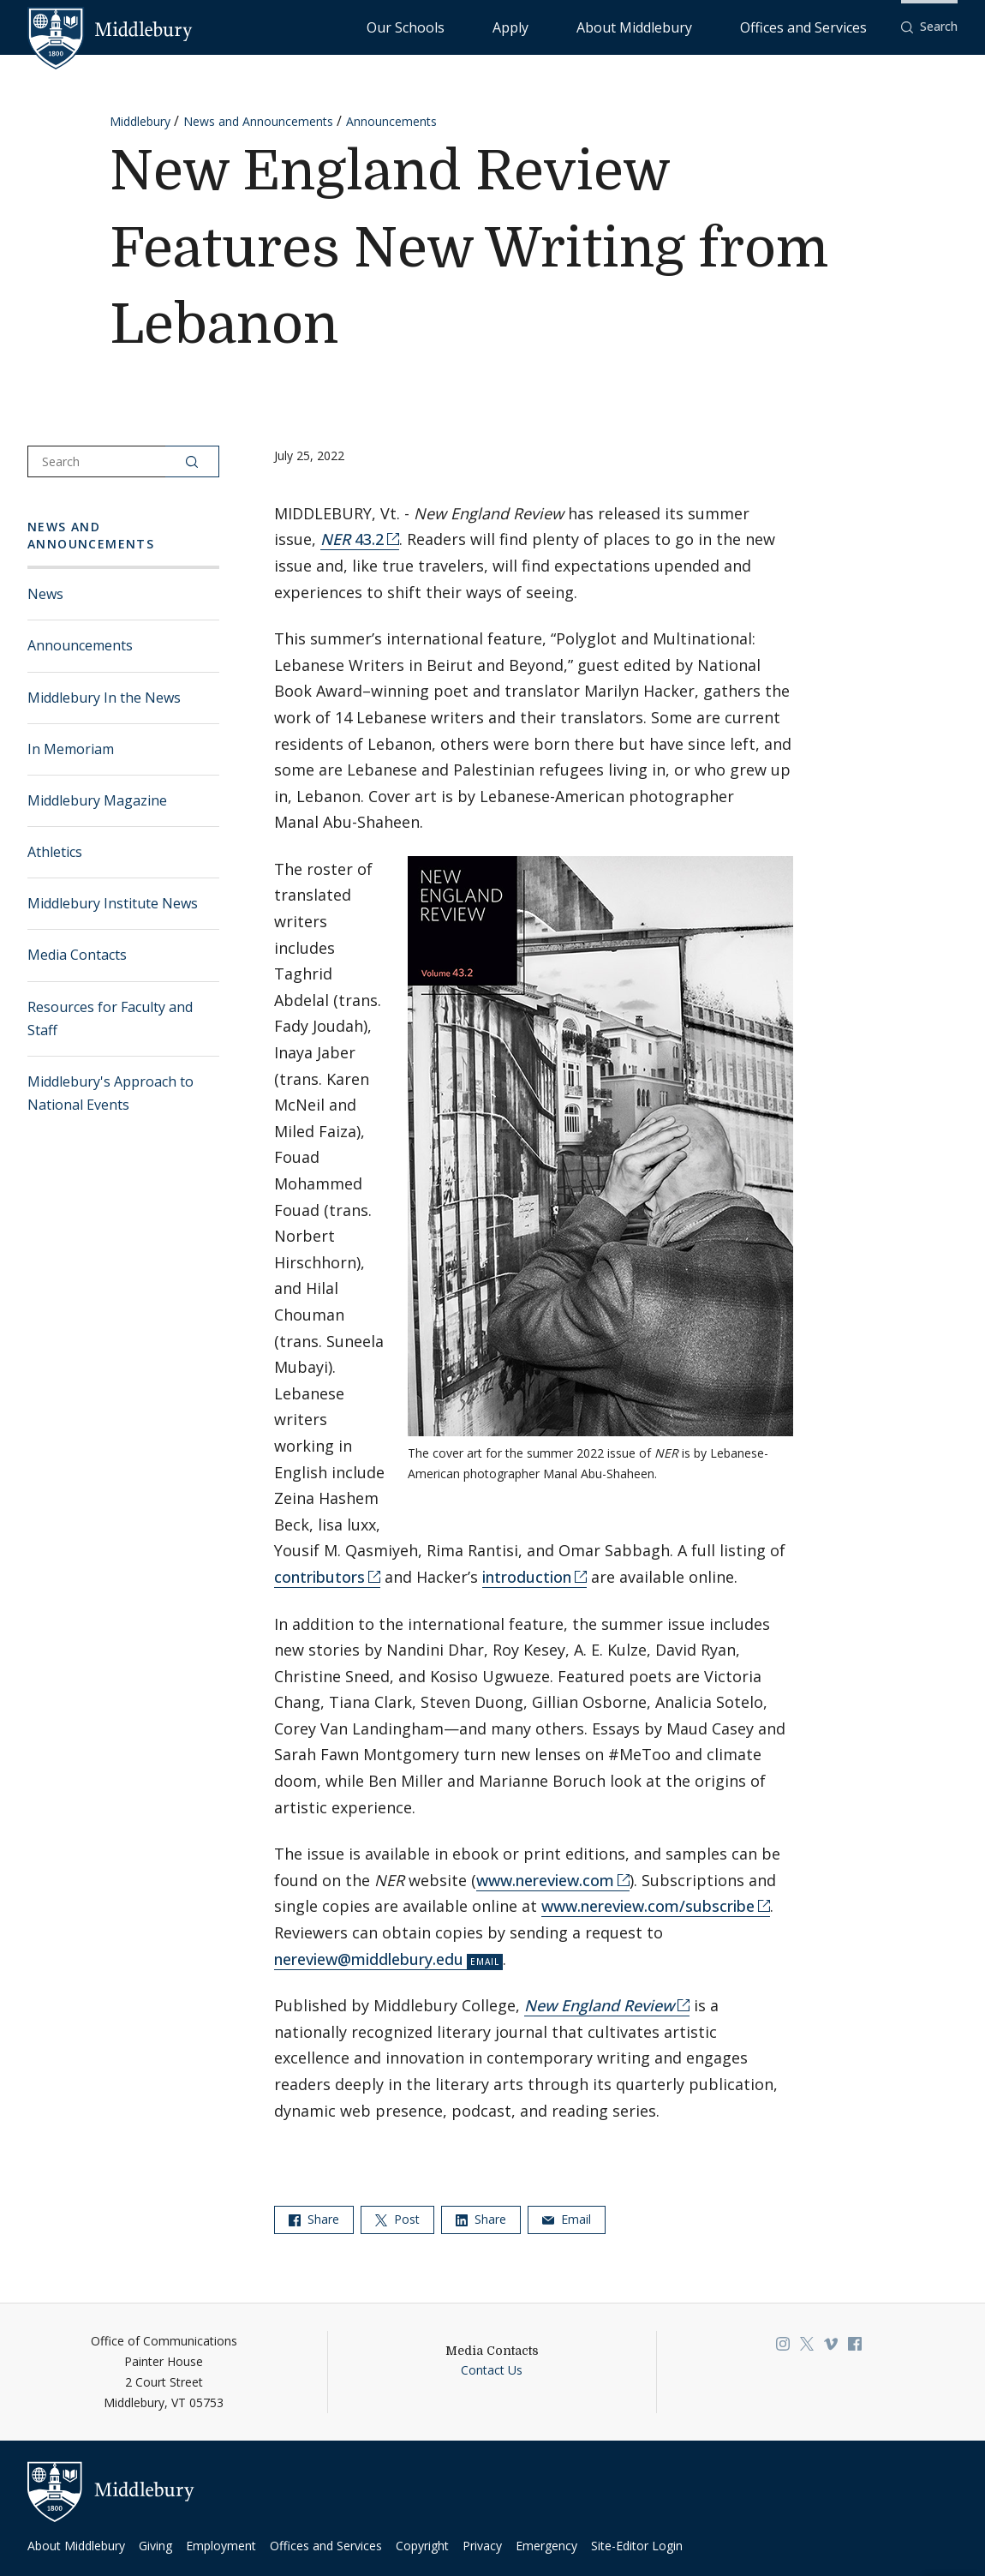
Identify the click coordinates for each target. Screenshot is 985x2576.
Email (566, 2219)
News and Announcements (258, 121)
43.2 (352, 539)
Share (314, 2219)
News (45, 593)
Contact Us (491, 2370)
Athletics (54, 851)
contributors (319, 1577)
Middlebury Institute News (112, 903)
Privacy (482, 2545)
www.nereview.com (545, 1880)
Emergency (546, 2545)
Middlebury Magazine (97, 800)
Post (397, 2219)
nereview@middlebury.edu (368, 1959)
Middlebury (140, 121)
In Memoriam (70, 749)
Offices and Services (824, 26)
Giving (155, 2545)
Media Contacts (77, 954)
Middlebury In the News (104, 697)
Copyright (422, 2545)
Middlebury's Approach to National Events (110, 1093)
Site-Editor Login (637, 2545)
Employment (221, 2545)
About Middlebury (698, 26)
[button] (929, 27)
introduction (526, 1577)
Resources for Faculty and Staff (110, 1018)
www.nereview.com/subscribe (648, 1906)
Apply (614, 26)
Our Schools (544, 26)
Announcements (391, 121)
